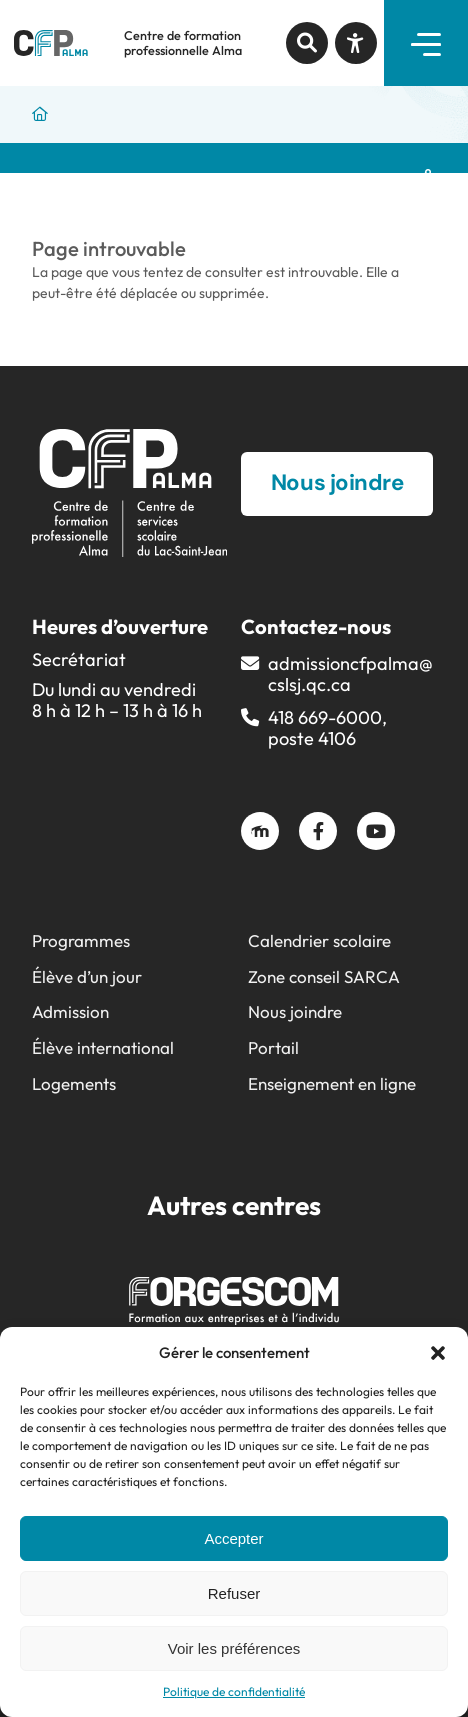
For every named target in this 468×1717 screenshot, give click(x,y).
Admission (70, 1011)
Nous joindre (295, 1011)
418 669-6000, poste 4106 (327, 728)
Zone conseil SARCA (324, 976)
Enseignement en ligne (332, 1083)
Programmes (81, 940)
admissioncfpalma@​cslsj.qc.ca (350, 674)
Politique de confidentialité (234, 1691)
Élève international (103, 1047)
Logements (74, 1083)
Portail (273, 1047)
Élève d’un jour (87, 976)
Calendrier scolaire (319, 940)
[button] (438, 1353)
